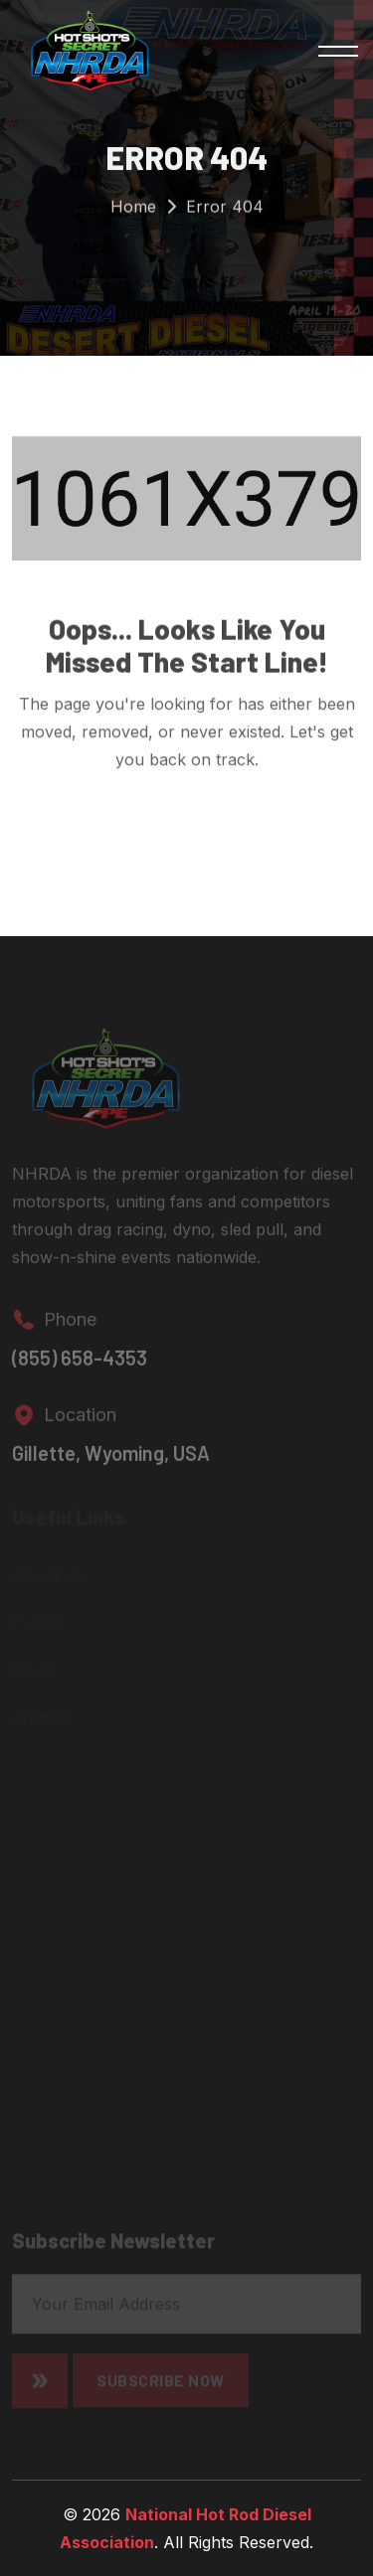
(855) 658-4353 (79, 1363)
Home (133, 209)
